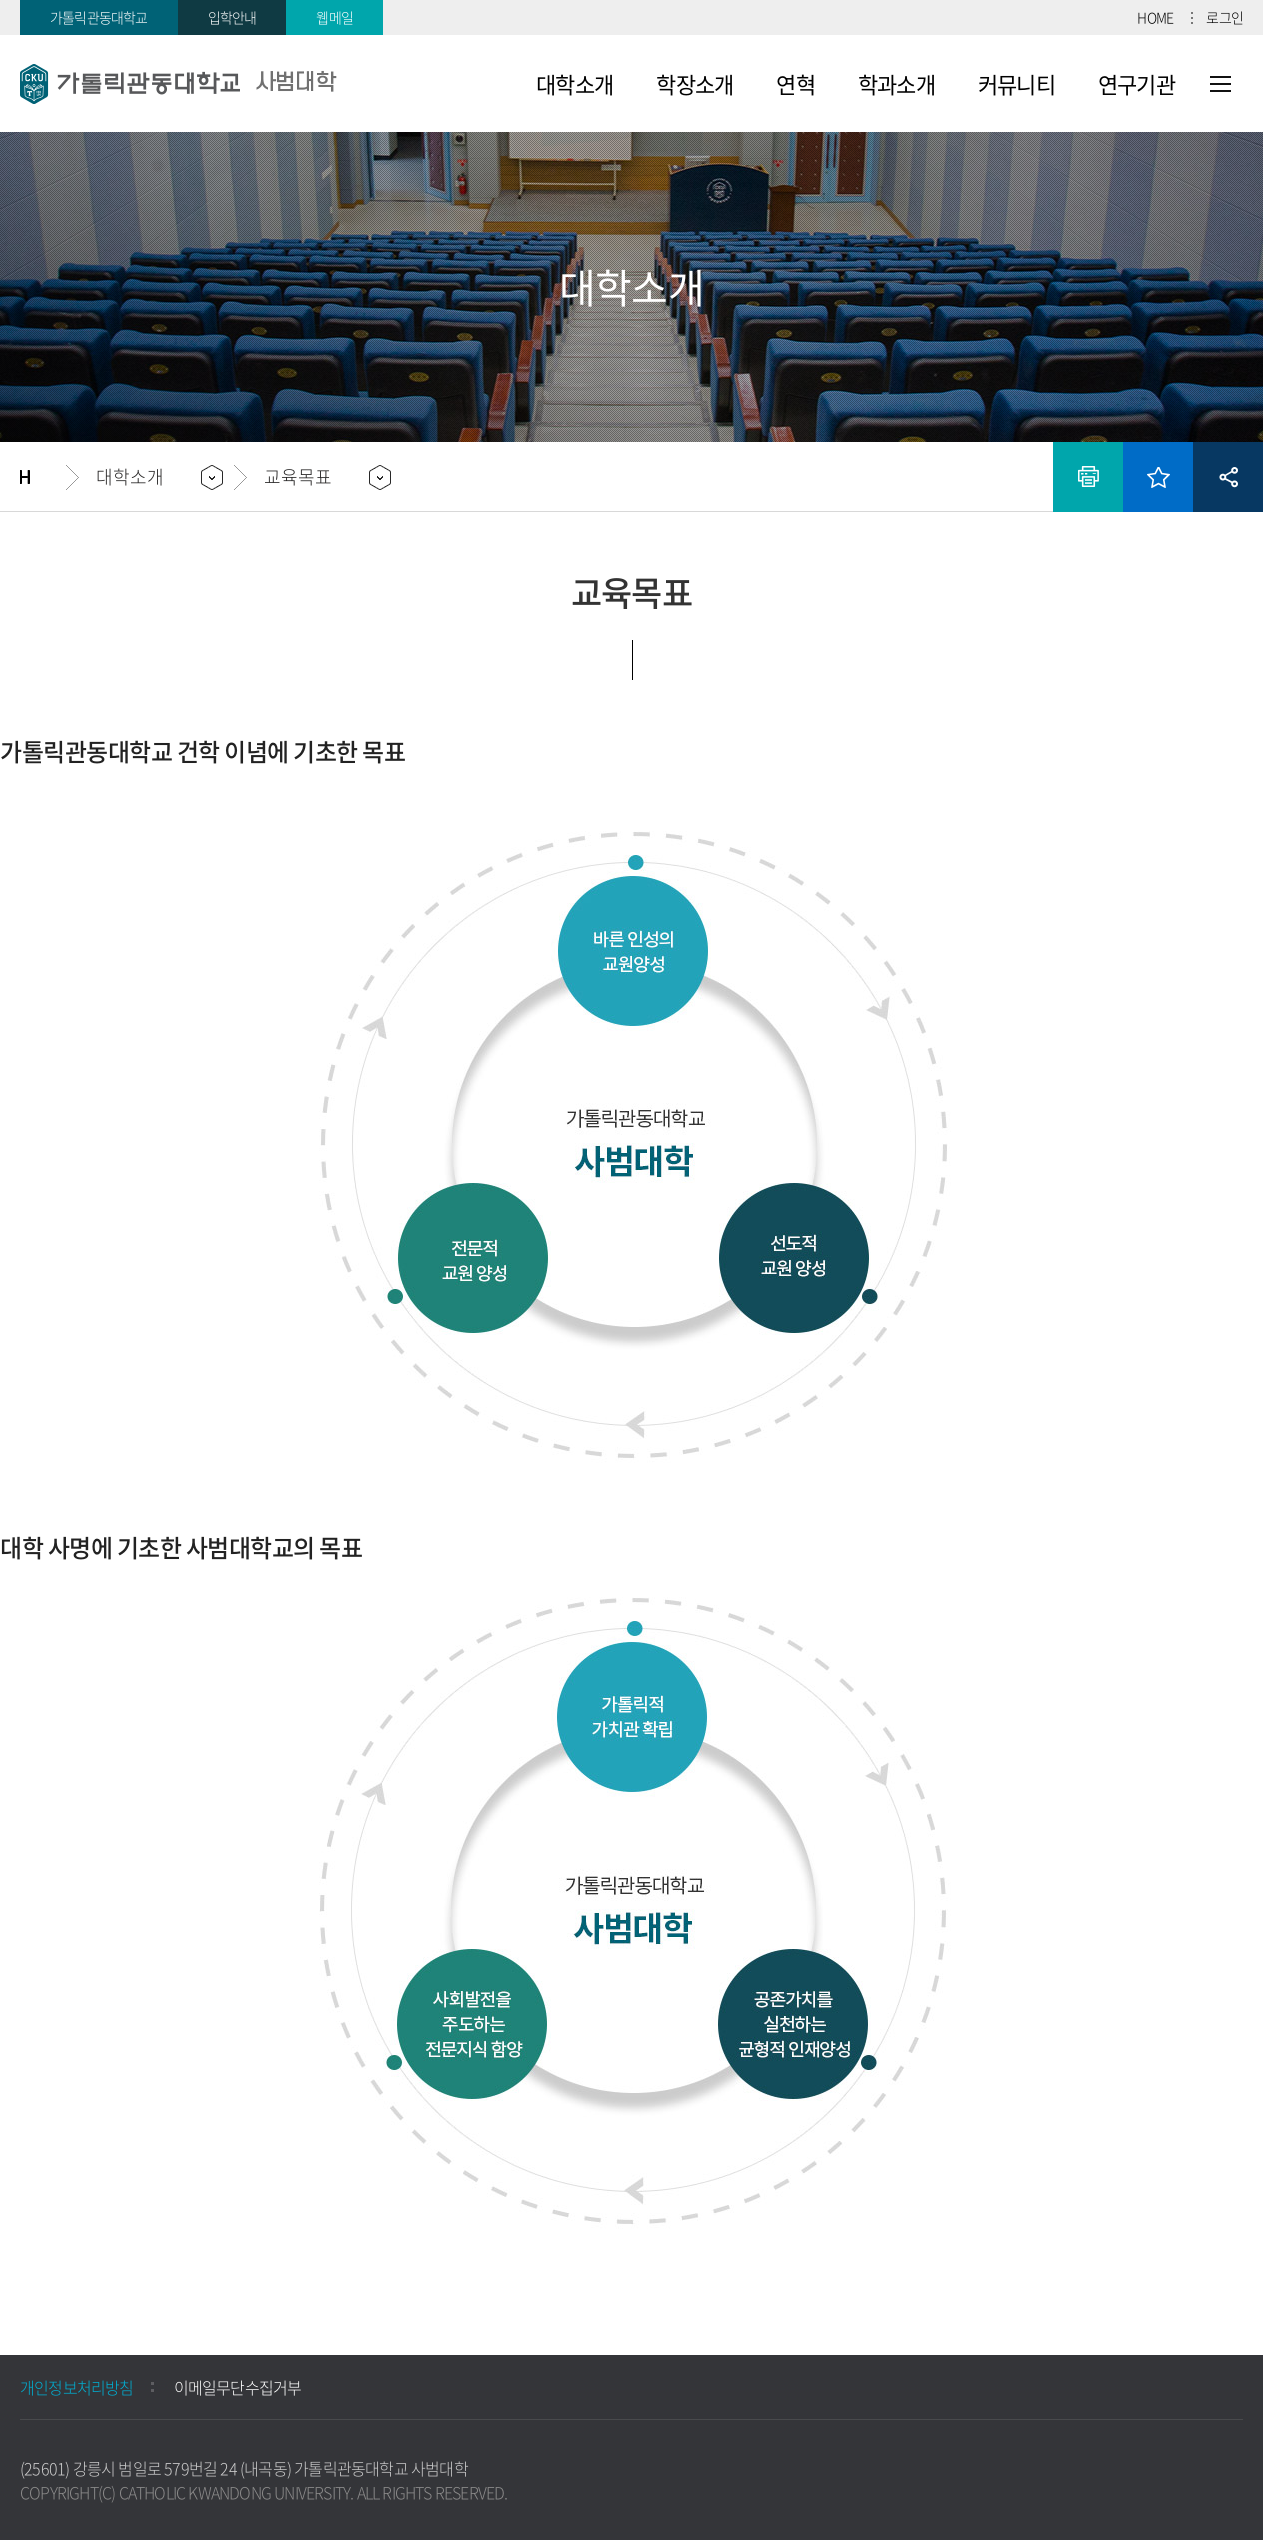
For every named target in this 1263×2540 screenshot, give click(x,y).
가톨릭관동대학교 (99, 17)
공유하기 (1228, 477)
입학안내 (232, 17)
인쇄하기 (1088, 477)
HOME (1155, 17)
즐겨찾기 (1158, 477)
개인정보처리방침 (77, 2387)
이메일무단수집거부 (238, 2387)
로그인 (1224, 17)
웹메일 (334, 17)
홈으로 (43, 477)
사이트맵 (1220, 84)
